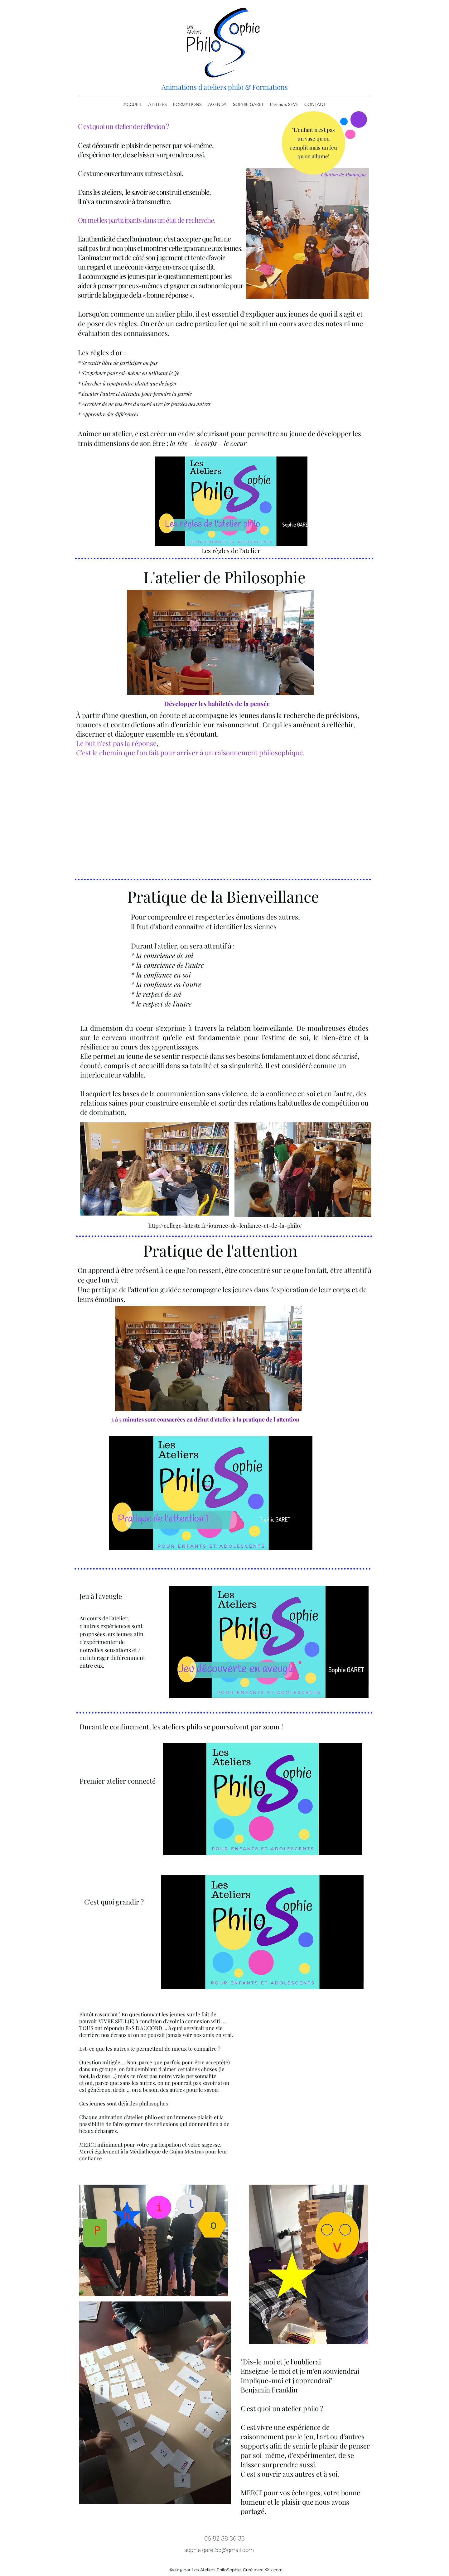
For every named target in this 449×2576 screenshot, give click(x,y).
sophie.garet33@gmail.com (219, 2550)
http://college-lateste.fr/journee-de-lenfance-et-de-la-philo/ (225, 1225)
